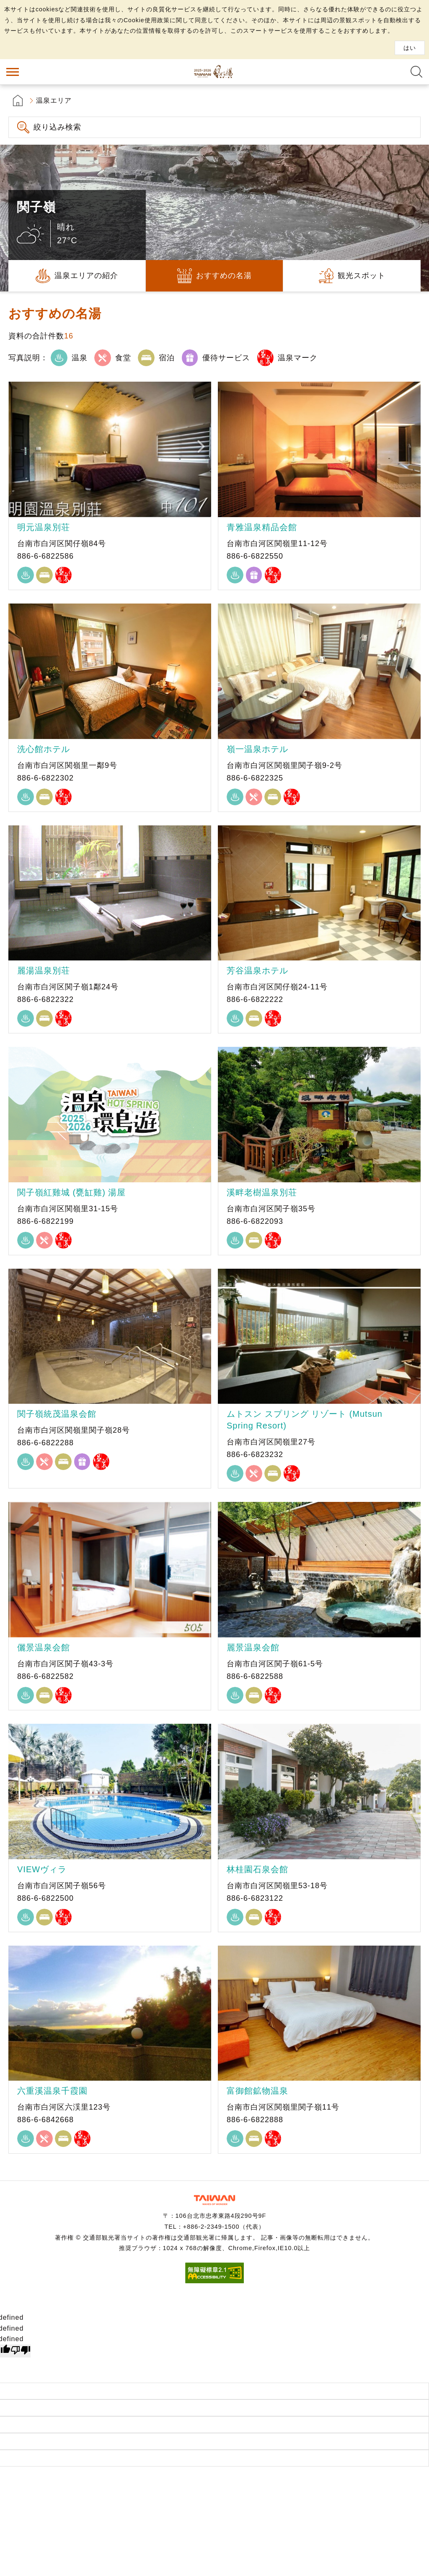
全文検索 (416, 71)
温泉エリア (54, 100)
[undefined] (20, 2351)
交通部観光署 (214, 2200)
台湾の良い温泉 (214, 71)
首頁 (17, 100)
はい (409, 47)
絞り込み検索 (57, 127)
